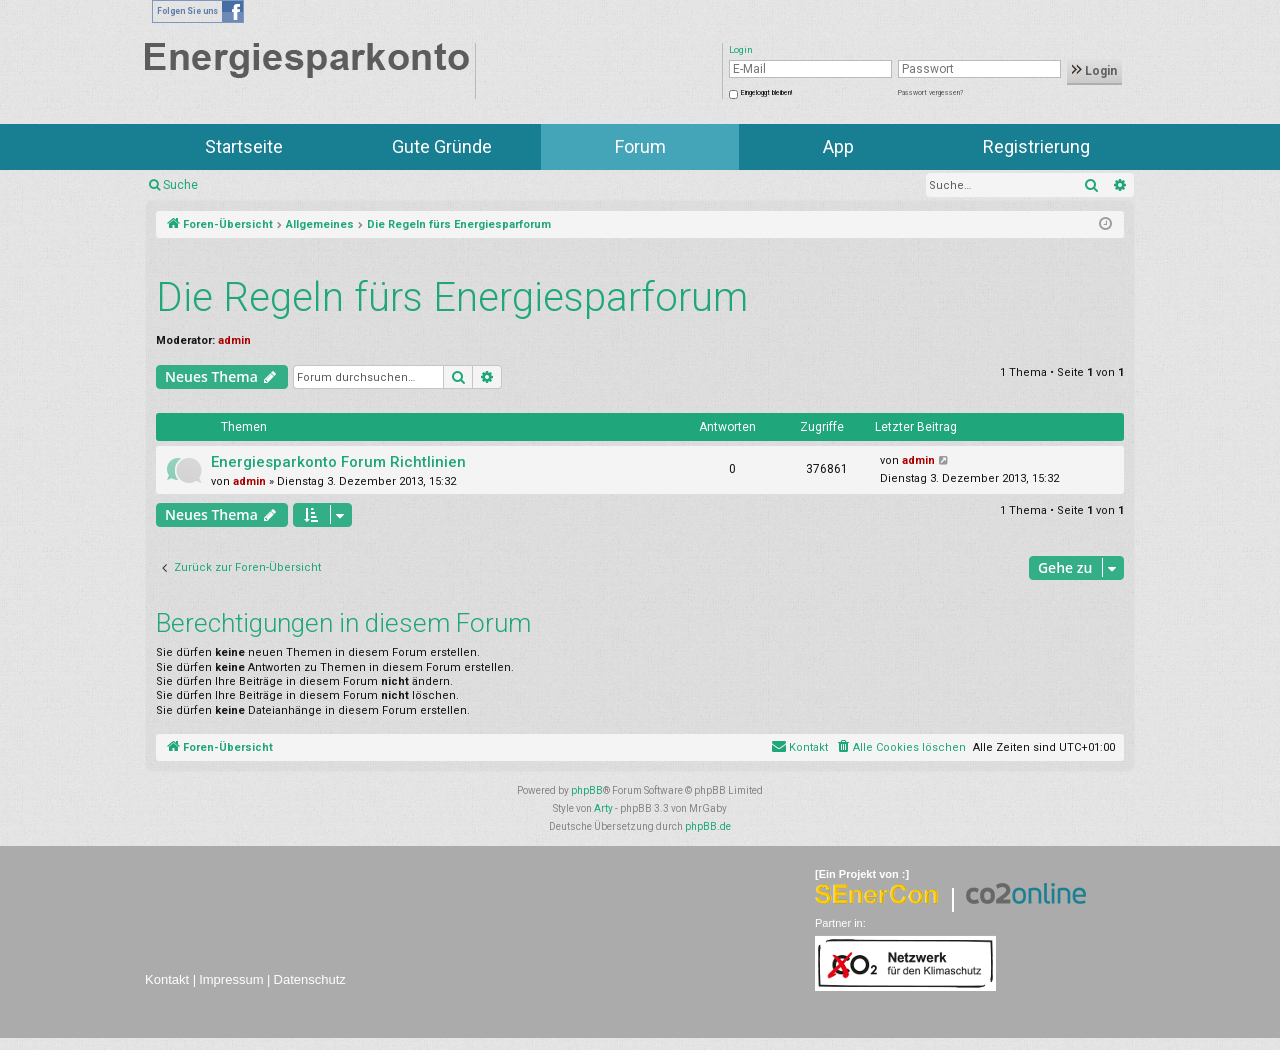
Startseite (244, 146)
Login (1094, 71)
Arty (603, 808)
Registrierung (1036, 146)
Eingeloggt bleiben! (766, 93)
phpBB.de (708, 826)
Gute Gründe (442, 146)
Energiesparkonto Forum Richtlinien (338, 462)
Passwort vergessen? (930, 93)
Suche (180, 185)
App (838, 146)
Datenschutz (310, 979)
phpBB (587, 790)
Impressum (231, 979)
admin (234, 340)
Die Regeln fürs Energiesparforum (452, 297)
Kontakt (167, 979)
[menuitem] (900, 748)
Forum (640, 146)
